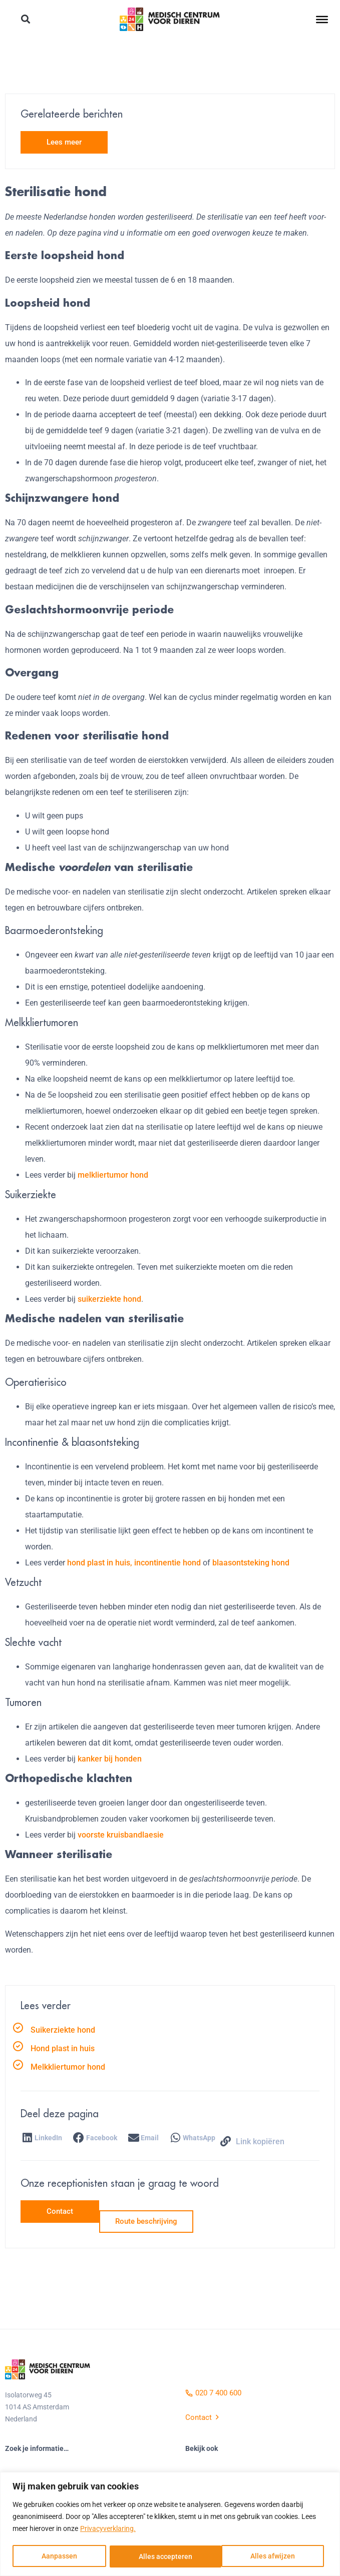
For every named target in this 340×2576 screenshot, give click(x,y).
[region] (170, 2524)
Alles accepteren (271, 2556)
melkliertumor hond (113, 1175)
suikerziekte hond (109, 1299)
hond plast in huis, (99, 1562)
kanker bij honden (110, 1759)
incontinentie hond (167, 1562)
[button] (25, 19)
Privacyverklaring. (108, 2529)
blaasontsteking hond (250, 1562)
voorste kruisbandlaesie (121, 1835)
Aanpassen (59, 2556)
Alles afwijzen (161, 2556)
